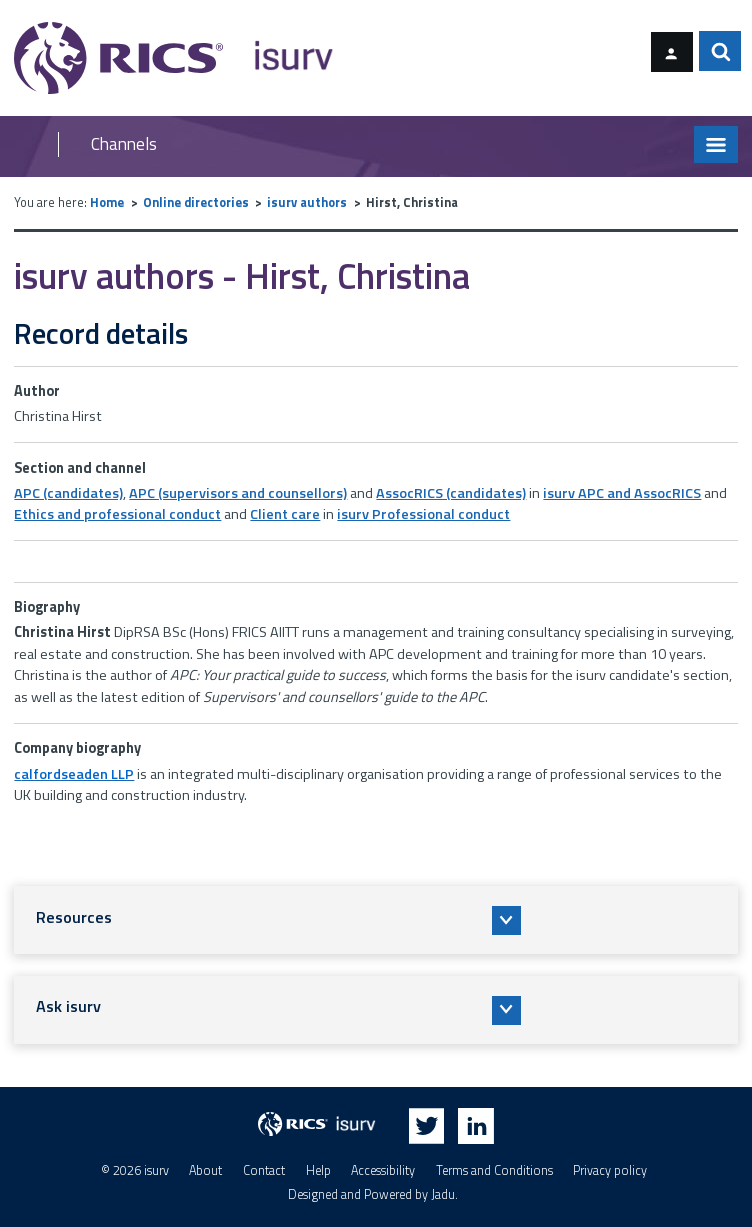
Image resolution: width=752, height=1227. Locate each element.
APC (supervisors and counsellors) (238, 493)
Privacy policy (610, 1170)
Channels (124, 144)
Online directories (196, 202)
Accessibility (383, 1170)
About (205, 1170)
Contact (264, 1170)
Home (107, 202)
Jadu (443, 1194)
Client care (285, 514)
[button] (375, 920)
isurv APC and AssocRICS (622, 493)
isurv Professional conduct (423, 514)
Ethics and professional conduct (117, 514)
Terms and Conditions (494, 1170)
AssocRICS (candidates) (451, 493)
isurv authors (307, 202)
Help (318, 1170)
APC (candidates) (68, 493)
